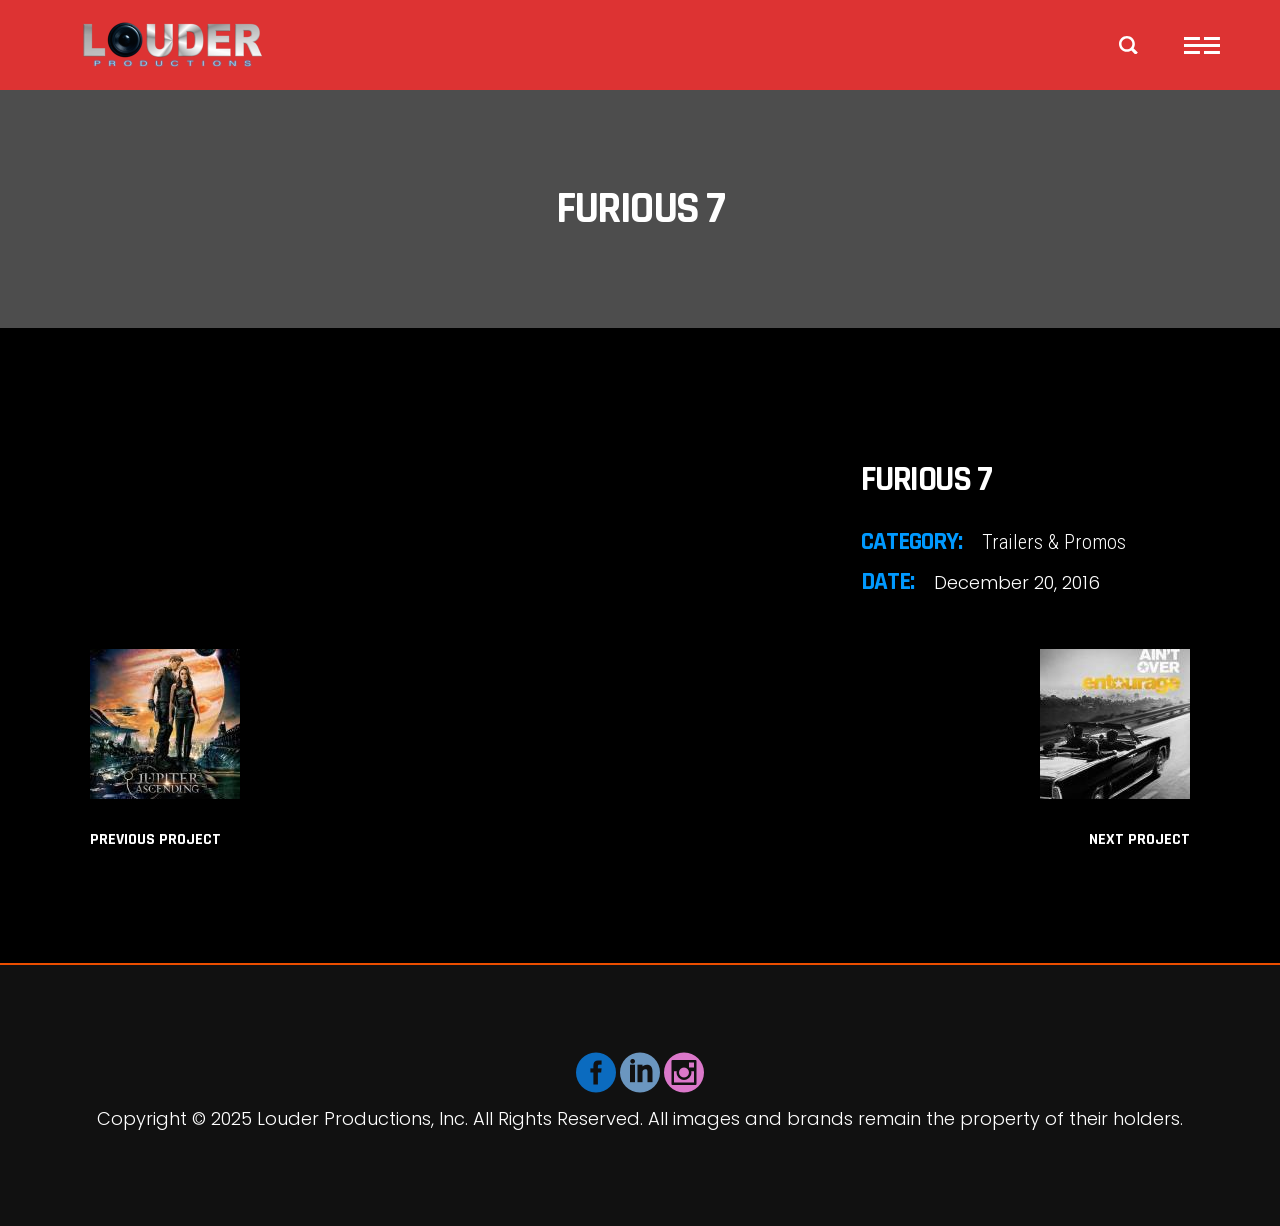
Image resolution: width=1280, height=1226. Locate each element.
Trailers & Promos (1054, 542)
